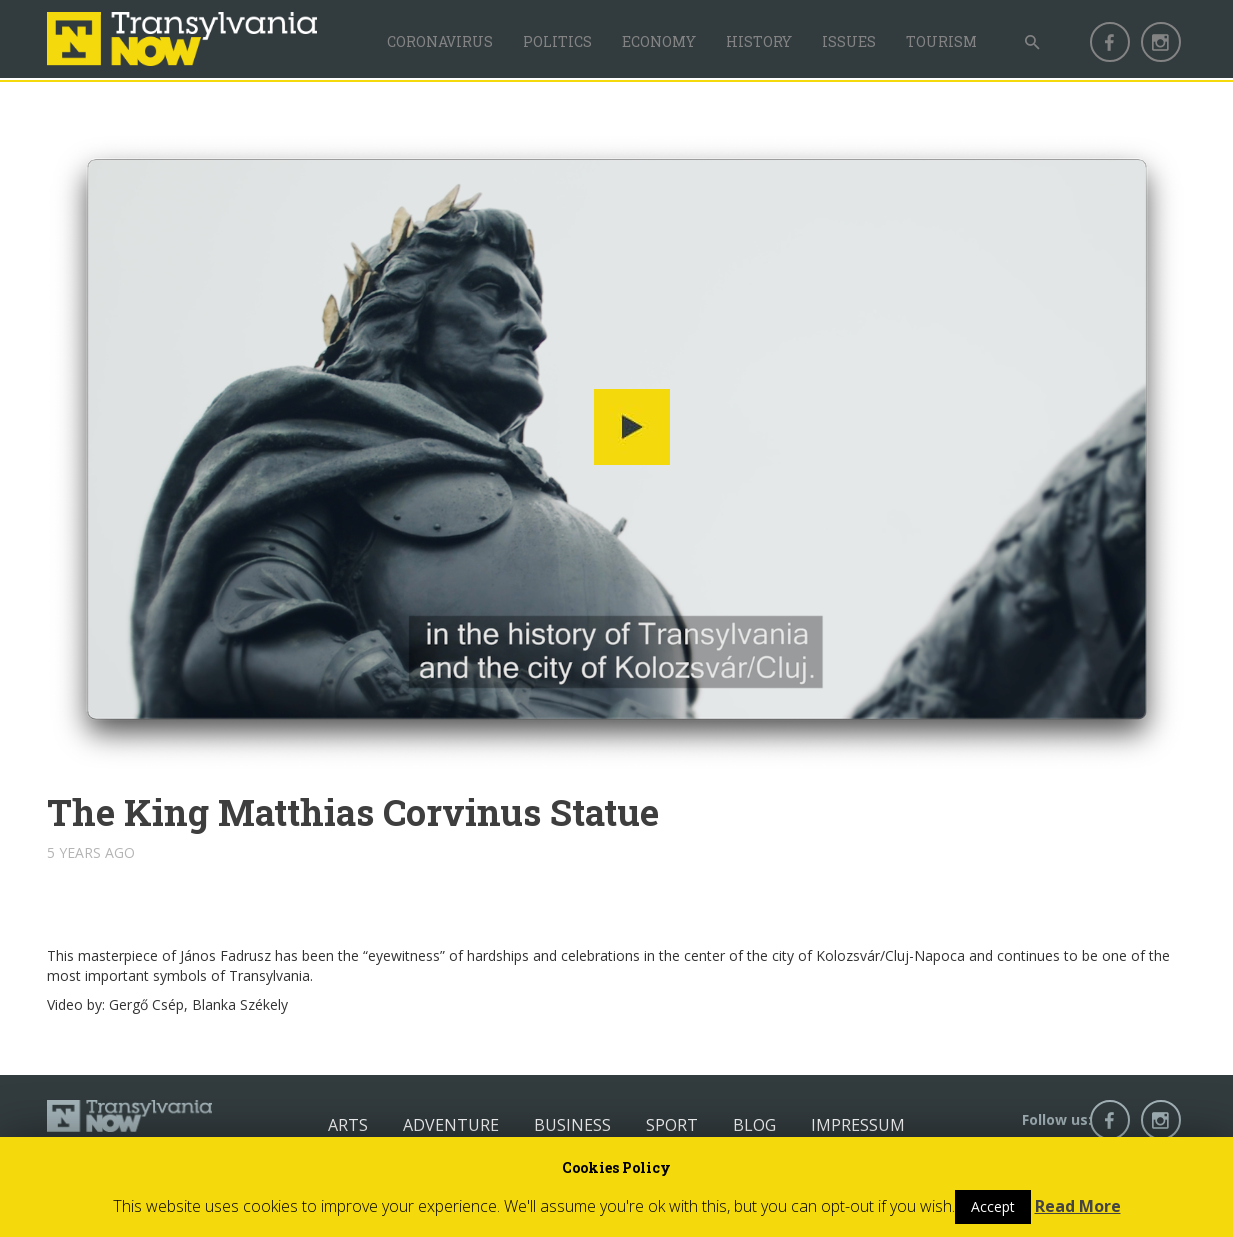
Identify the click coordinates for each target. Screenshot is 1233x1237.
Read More (1078, 1206)
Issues (849, 41)
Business (572, 1125)
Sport (672, 1125)
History (759, 41)
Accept (993, 1206)
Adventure (451, 1125)
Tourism (941, 41)
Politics (557, 41)
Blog (754, 1125)
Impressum (858, 1125)
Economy (659, 41)
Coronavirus (440, 41)
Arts (348, 1125)
